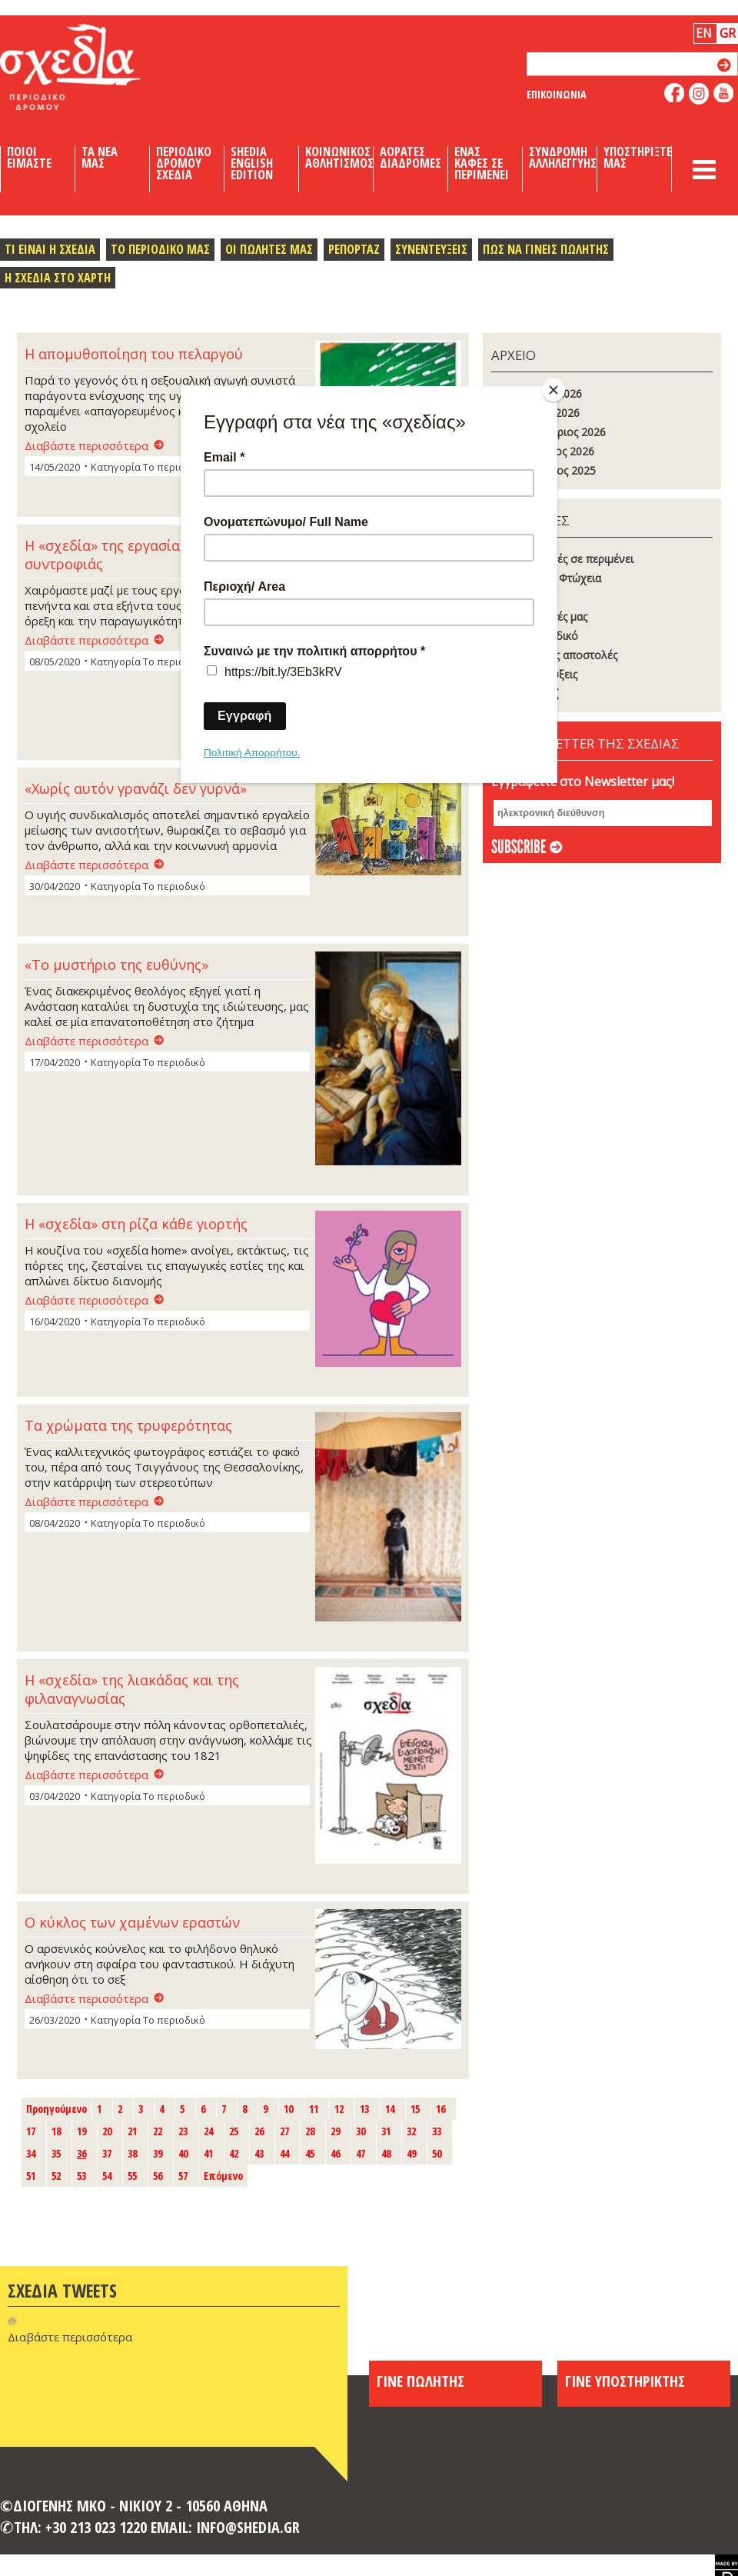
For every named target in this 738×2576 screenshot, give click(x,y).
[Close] (553, 390)
